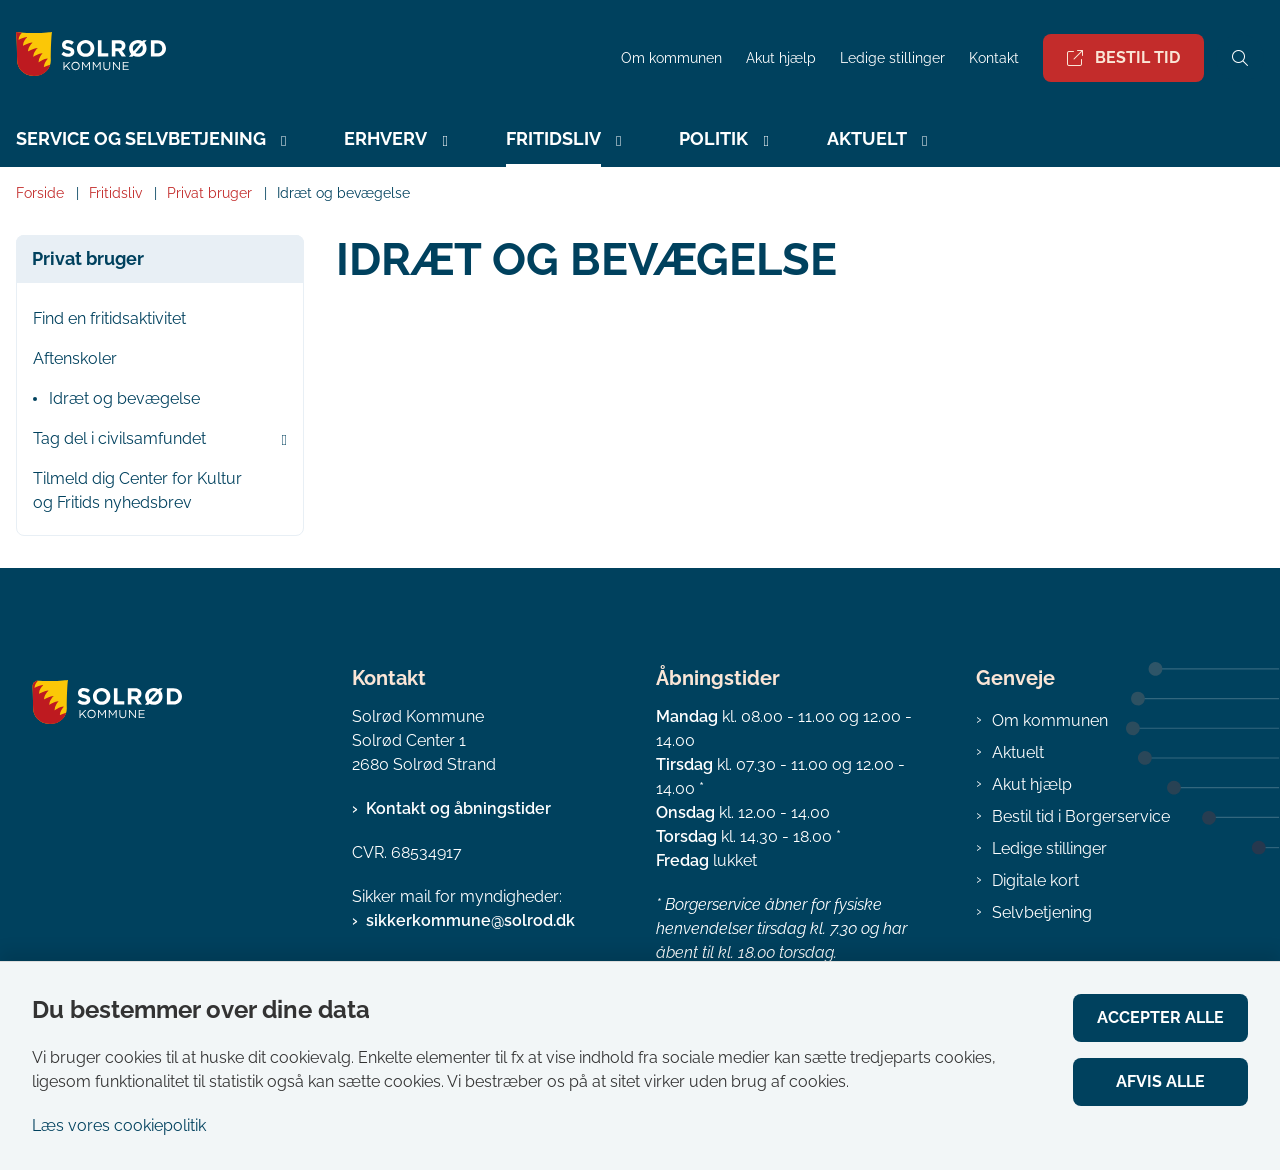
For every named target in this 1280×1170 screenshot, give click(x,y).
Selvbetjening (1042, 912)
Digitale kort (1035, 880)
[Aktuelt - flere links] (922, 141)
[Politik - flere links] (763, 141)
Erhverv (385, 138)
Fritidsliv (553, 138)
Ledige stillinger (892, 58)
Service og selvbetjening (141, 138)
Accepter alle (1160, 1017)
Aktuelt (867, 138)
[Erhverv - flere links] (442, 141)
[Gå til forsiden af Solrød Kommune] (304, 57)
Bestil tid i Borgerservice (1081, 816)
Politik (713, 138)
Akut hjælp (1032, 784)
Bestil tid (1123, 57)
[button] (279, 440)
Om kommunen (1050, 720)
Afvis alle (1160, 1081)
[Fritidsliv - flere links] (616, 141)
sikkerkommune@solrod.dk (470, 920)
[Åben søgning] (1240, 58)
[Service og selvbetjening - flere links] (281, 141)
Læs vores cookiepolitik (119, 1125)
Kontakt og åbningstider (458, 808)
